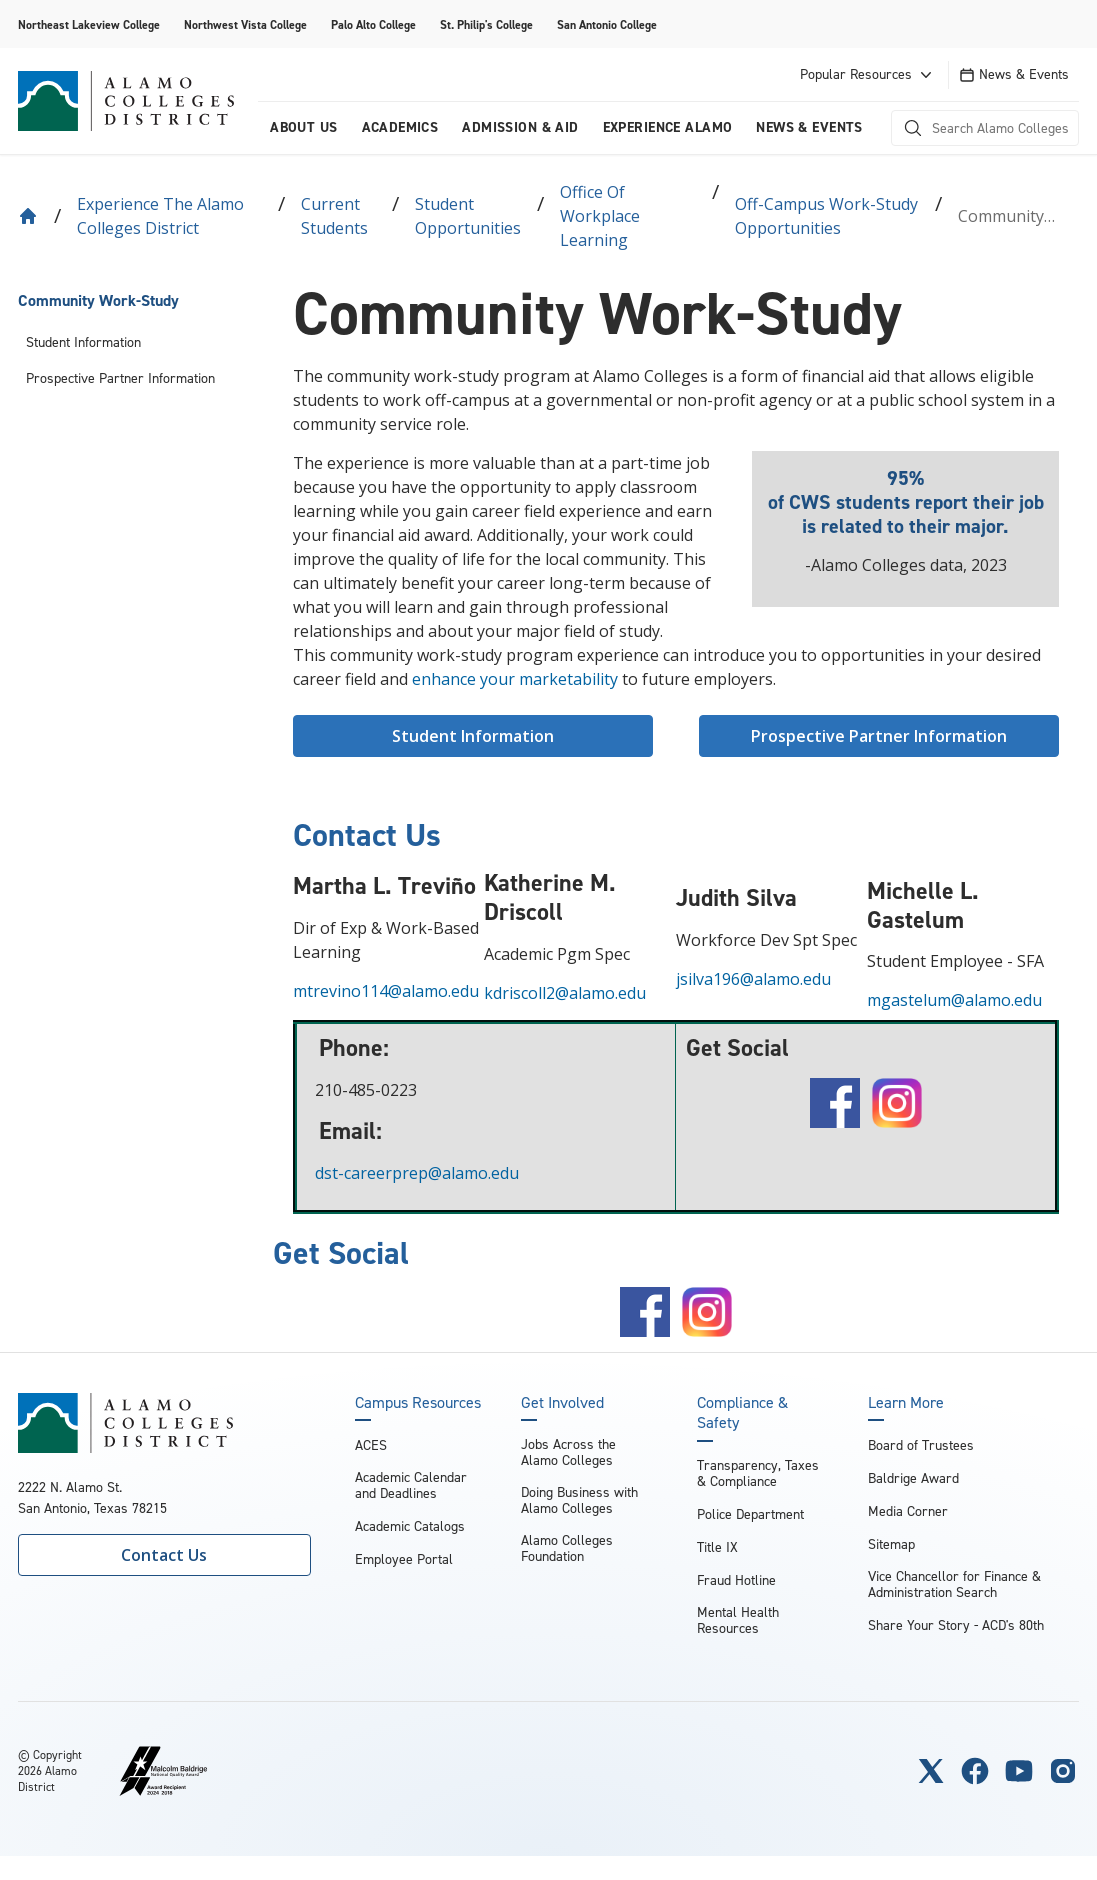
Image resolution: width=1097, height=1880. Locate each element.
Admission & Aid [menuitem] (520, 127)
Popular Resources (868, 75)
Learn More (906, 1403)
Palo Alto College (373, 25)
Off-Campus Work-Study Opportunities (826, 216)
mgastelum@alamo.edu (954, 1000)
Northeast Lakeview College (89, 25)
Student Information (83, 342)
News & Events (1014, 74)
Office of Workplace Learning (600, 216)
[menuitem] (135, 301)
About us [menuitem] (303, 127)
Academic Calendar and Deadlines (411, 1485)
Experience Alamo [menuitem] (668, 127)
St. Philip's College (486, 25)
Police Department (750, 1514)
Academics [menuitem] (400, 127)
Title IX (717, 1547)
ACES (371, 1445)
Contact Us (164, 1555)
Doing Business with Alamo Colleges (579, 1500)
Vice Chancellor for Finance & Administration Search (954, 1584)
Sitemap (891, 1544)
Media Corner (908, 1511)
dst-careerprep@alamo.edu (413, 1173)
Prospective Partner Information (120, 378)
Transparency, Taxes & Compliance (758, 1473)
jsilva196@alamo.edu (753, 979)
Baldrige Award (913, 1478)
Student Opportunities (468, 216)
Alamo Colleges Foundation (567, 1548)
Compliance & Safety (742, 1413)
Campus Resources (418, 1403)
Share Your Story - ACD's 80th (956, 1625)
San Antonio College (607, 25)
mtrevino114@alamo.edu (386, 991)
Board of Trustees (921, 1445)
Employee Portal (404, 1559)
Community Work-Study (98, 300)
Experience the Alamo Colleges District (160, 216)
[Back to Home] (28, 216)
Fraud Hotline (736, 1580)
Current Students (334, 216)
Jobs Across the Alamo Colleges (568, 1452)
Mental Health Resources (738, 1620)
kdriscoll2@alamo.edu (565, 993)
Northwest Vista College (245, 25)
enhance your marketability (515, 679)
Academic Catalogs (410, 1526)
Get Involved (562, 1403)
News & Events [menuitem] (809, 127)
